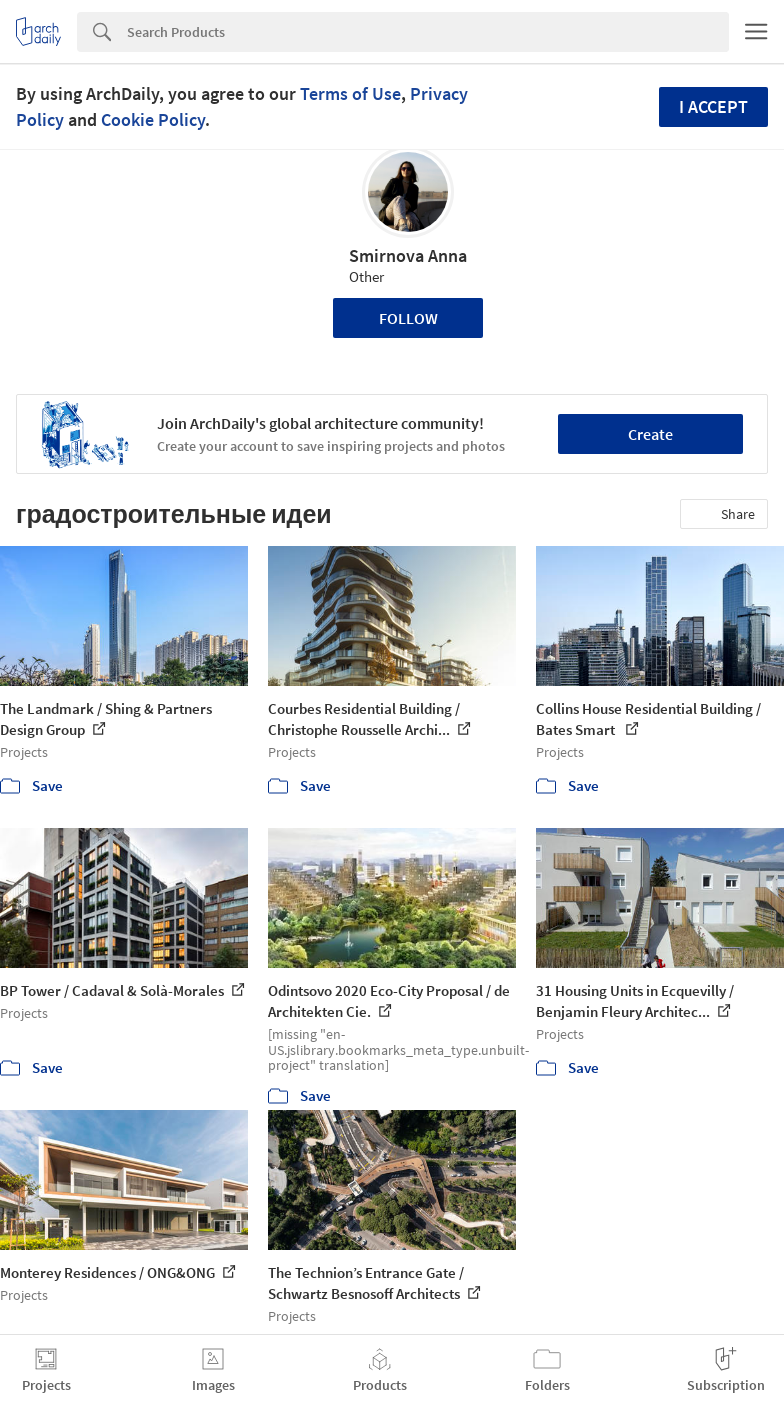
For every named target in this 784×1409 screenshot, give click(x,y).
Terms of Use (350, 93)
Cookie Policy (153, 119)
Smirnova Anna (408, 255)
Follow (408, 318)
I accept (713, 106)
